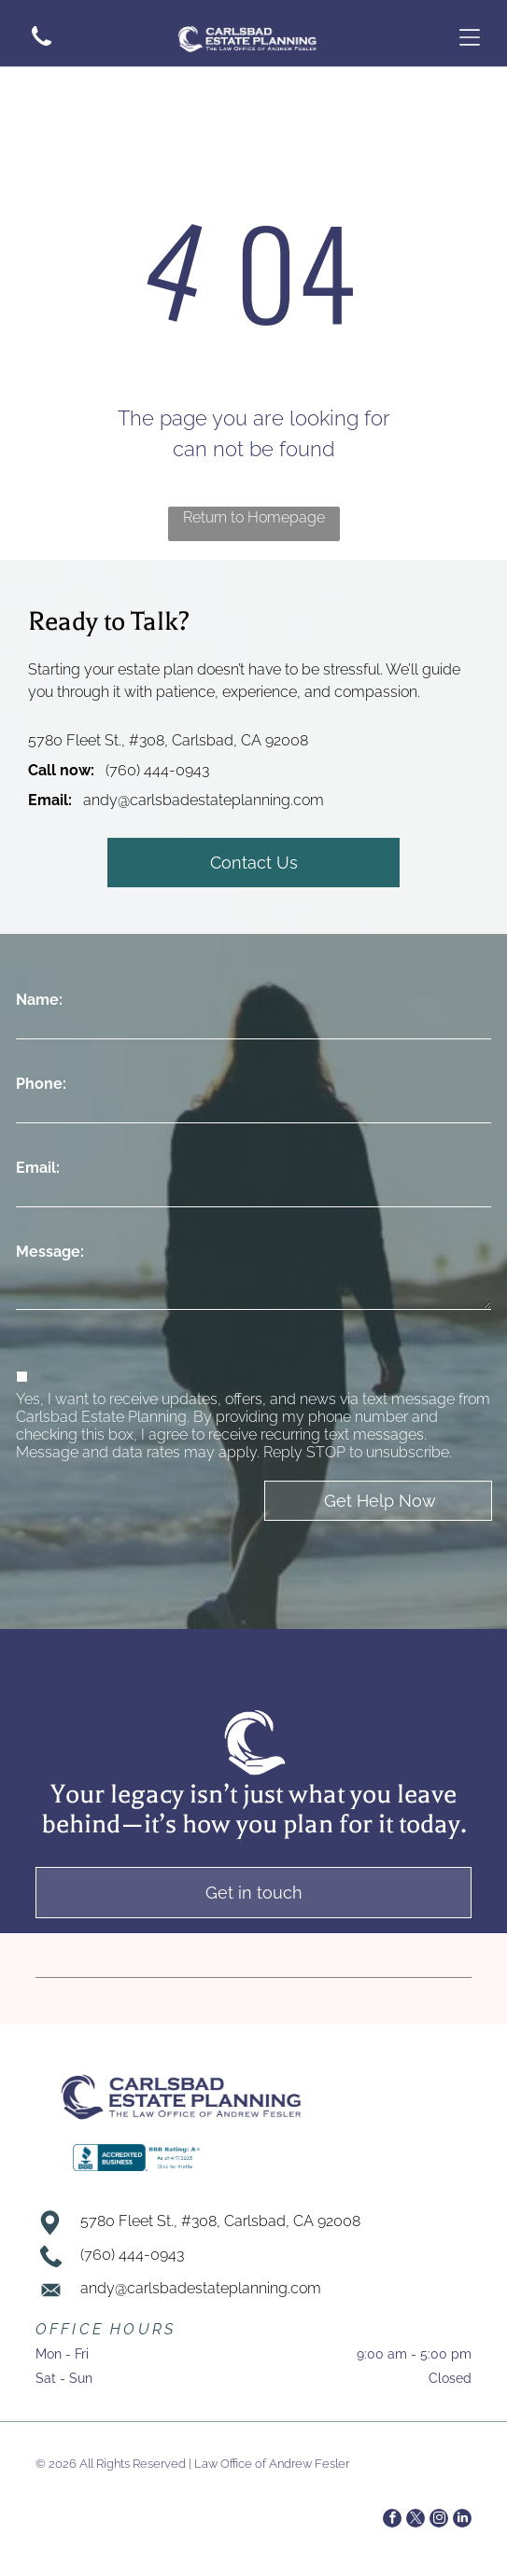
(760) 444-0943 (157, 770)
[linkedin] (462, 2520)
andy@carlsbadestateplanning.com (203, 800)
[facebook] (392, 2520)
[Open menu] (470, 37)
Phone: (41, 1084)
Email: (38, 1168)
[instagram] (439, 2520)
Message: (50, 1251)
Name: (39, 1000)
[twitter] (415, 2520)
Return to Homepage (254, 517)
